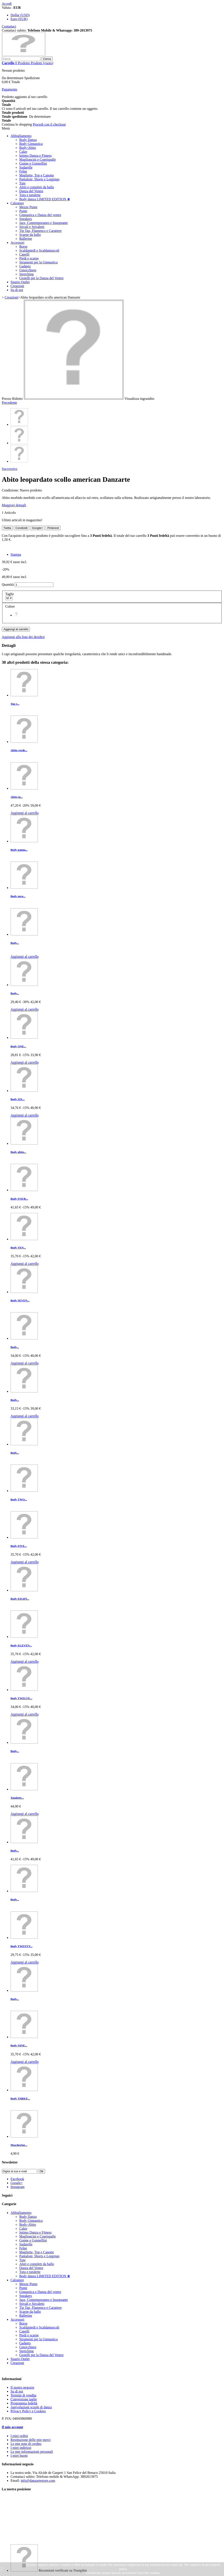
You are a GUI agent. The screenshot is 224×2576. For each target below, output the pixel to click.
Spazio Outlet (20, 282)
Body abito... (18, 1152)
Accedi (7, 3)
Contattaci (9, 26)
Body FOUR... (19, 1198)
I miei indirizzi (20, 2448)
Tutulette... (17, 1797)
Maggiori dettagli (14, 505)
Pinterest (53, 528)
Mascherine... (18, 2145)
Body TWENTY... (21, 1946)
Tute (22, 183)
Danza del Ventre (31, 191)
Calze (23, 151)
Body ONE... (18, 1046)
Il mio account (12, 2427)
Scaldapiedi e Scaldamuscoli (39, 250)
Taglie (10, 594)
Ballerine (25, 238)
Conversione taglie (23, 2399)
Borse (23, 246)
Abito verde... (18, 750)
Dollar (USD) (20, 15)
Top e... (14, 703)
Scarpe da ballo (30, 235)
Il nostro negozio (22, 2387)
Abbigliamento (21, 136)
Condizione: (11, 490)
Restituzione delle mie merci (30, 2440)
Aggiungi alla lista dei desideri (23, 637)
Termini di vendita (23, 2395)
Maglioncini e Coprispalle (37, 159)
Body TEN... (18, 1247)
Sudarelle (25, 167)
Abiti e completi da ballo (36, 187)
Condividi (22, 528)
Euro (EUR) (19, 19)
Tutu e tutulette (29, 195)
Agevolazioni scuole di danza (31, 2407)
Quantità (8, 584)
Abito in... (16, 797)
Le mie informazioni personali (31, 2451)
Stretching (26, 274)
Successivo (9, 469)
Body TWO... (18, 1499)
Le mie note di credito (25, 2444)
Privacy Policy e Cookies (28, 2411)
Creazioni (17, 286)
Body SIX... (17, 1099)
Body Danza (28, 140)
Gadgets (25, 266)
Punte (23, 211)
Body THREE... (20, 2098)
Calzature (17, 203)
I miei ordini (19, 2436)
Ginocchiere (27, 270)
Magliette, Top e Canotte (36, 175)
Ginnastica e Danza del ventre (40, 215)
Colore (10, 606)
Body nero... (17, 896)
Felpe (23, 171)
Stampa (15, 554)
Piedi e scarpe (29, 258)
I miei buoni (19, 2455)
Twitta (7, 528)
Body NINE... (18, 2045)
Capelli (24, 254)
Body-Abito (27, 147)
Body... (14, 943)
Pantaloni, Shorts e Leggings (39, 179)
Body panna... (19, 849)
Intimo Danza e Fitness (35, 155)
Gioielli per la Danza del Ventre (41, 278)
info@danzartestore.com (38, 2480)
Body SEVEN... (20, 1300)
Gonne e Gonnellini (33, 163)
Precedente (9, 402)
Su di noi (16, 290)
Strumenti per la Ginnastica (38, 262)
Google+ (37, 528)
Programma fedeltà (23, 2403)
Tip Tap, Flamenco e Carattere (40, 231)
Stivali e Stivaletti (31, 227)
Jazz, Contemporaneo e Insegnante (43, 223)
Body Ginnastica (31, 144)
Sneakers (25, 219)
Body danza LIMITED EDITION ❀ (44, 199)
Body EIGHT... (19, 1598)
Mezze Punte (28, 207)
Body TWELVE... (21, 1698)
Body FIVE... (18, 1546)
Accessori (17, 242)
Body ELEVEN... (21, 1645)
